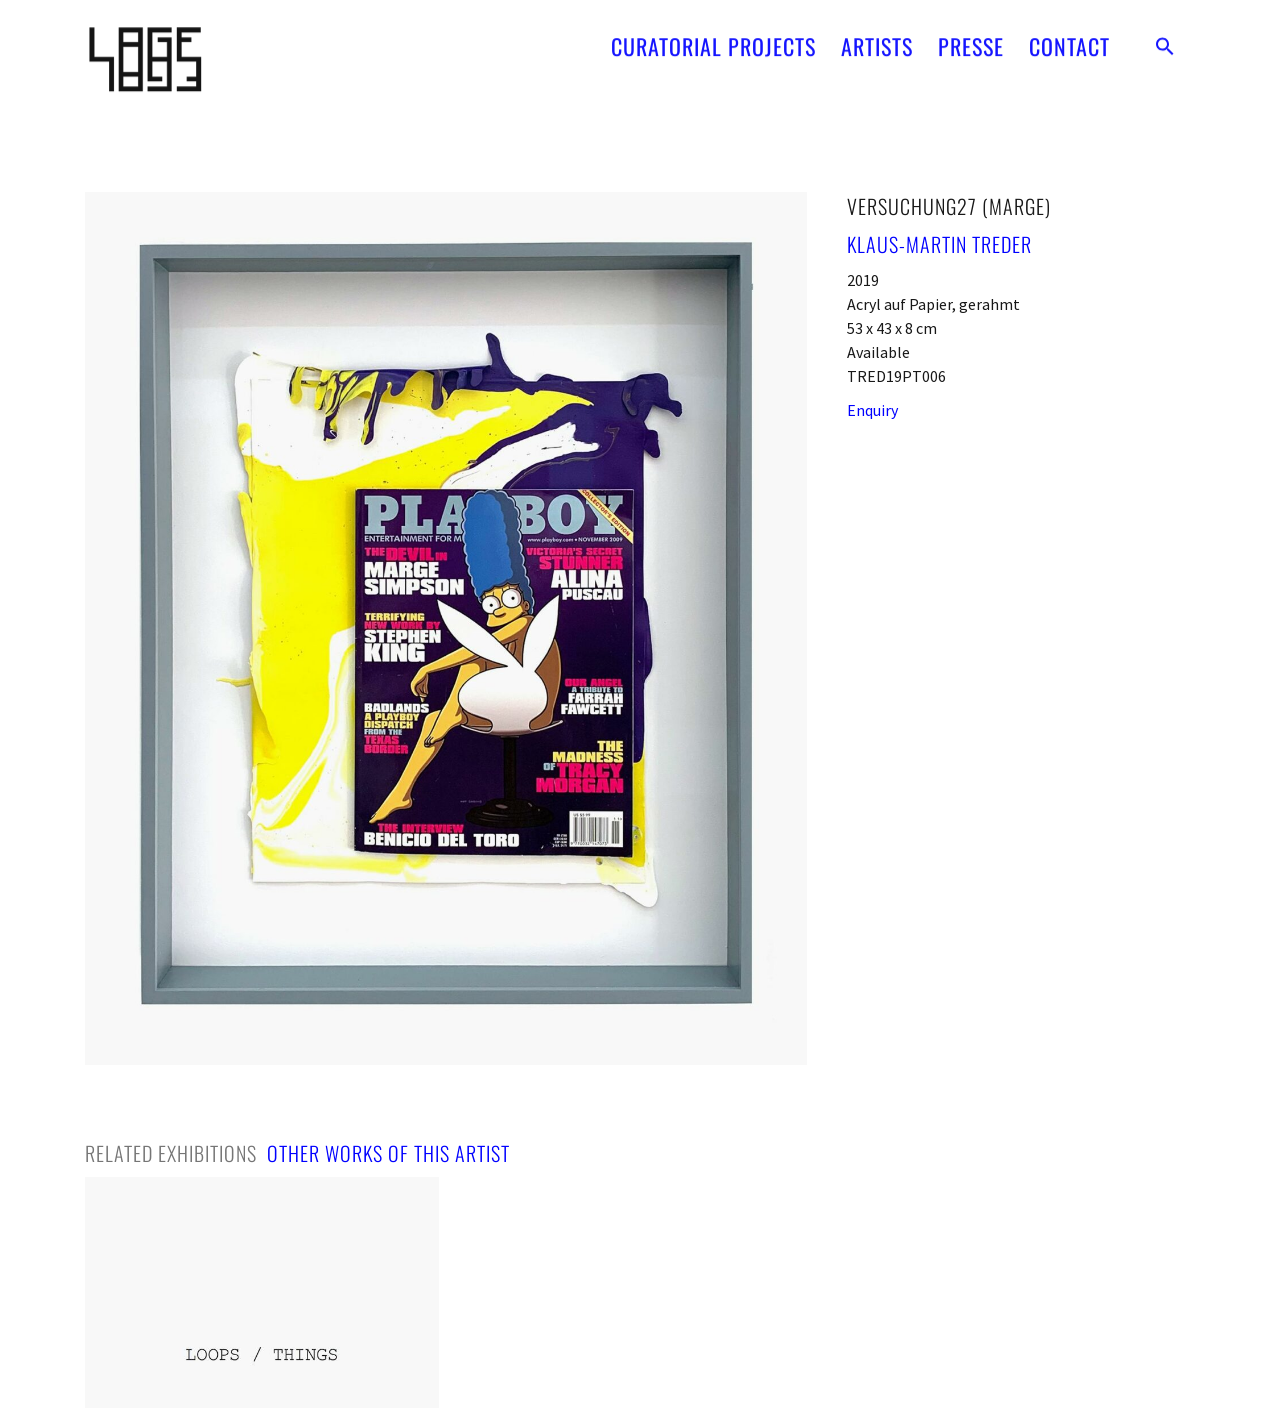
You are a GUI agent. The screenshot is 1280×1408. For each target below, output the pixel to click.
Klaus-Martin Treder (939, 244)
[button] (1165, 39)
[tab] (171, 1153)
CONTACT (1069, 39)
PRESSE (971, 39)
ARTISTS (877, 39)
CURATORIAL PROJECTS (713, 39)
